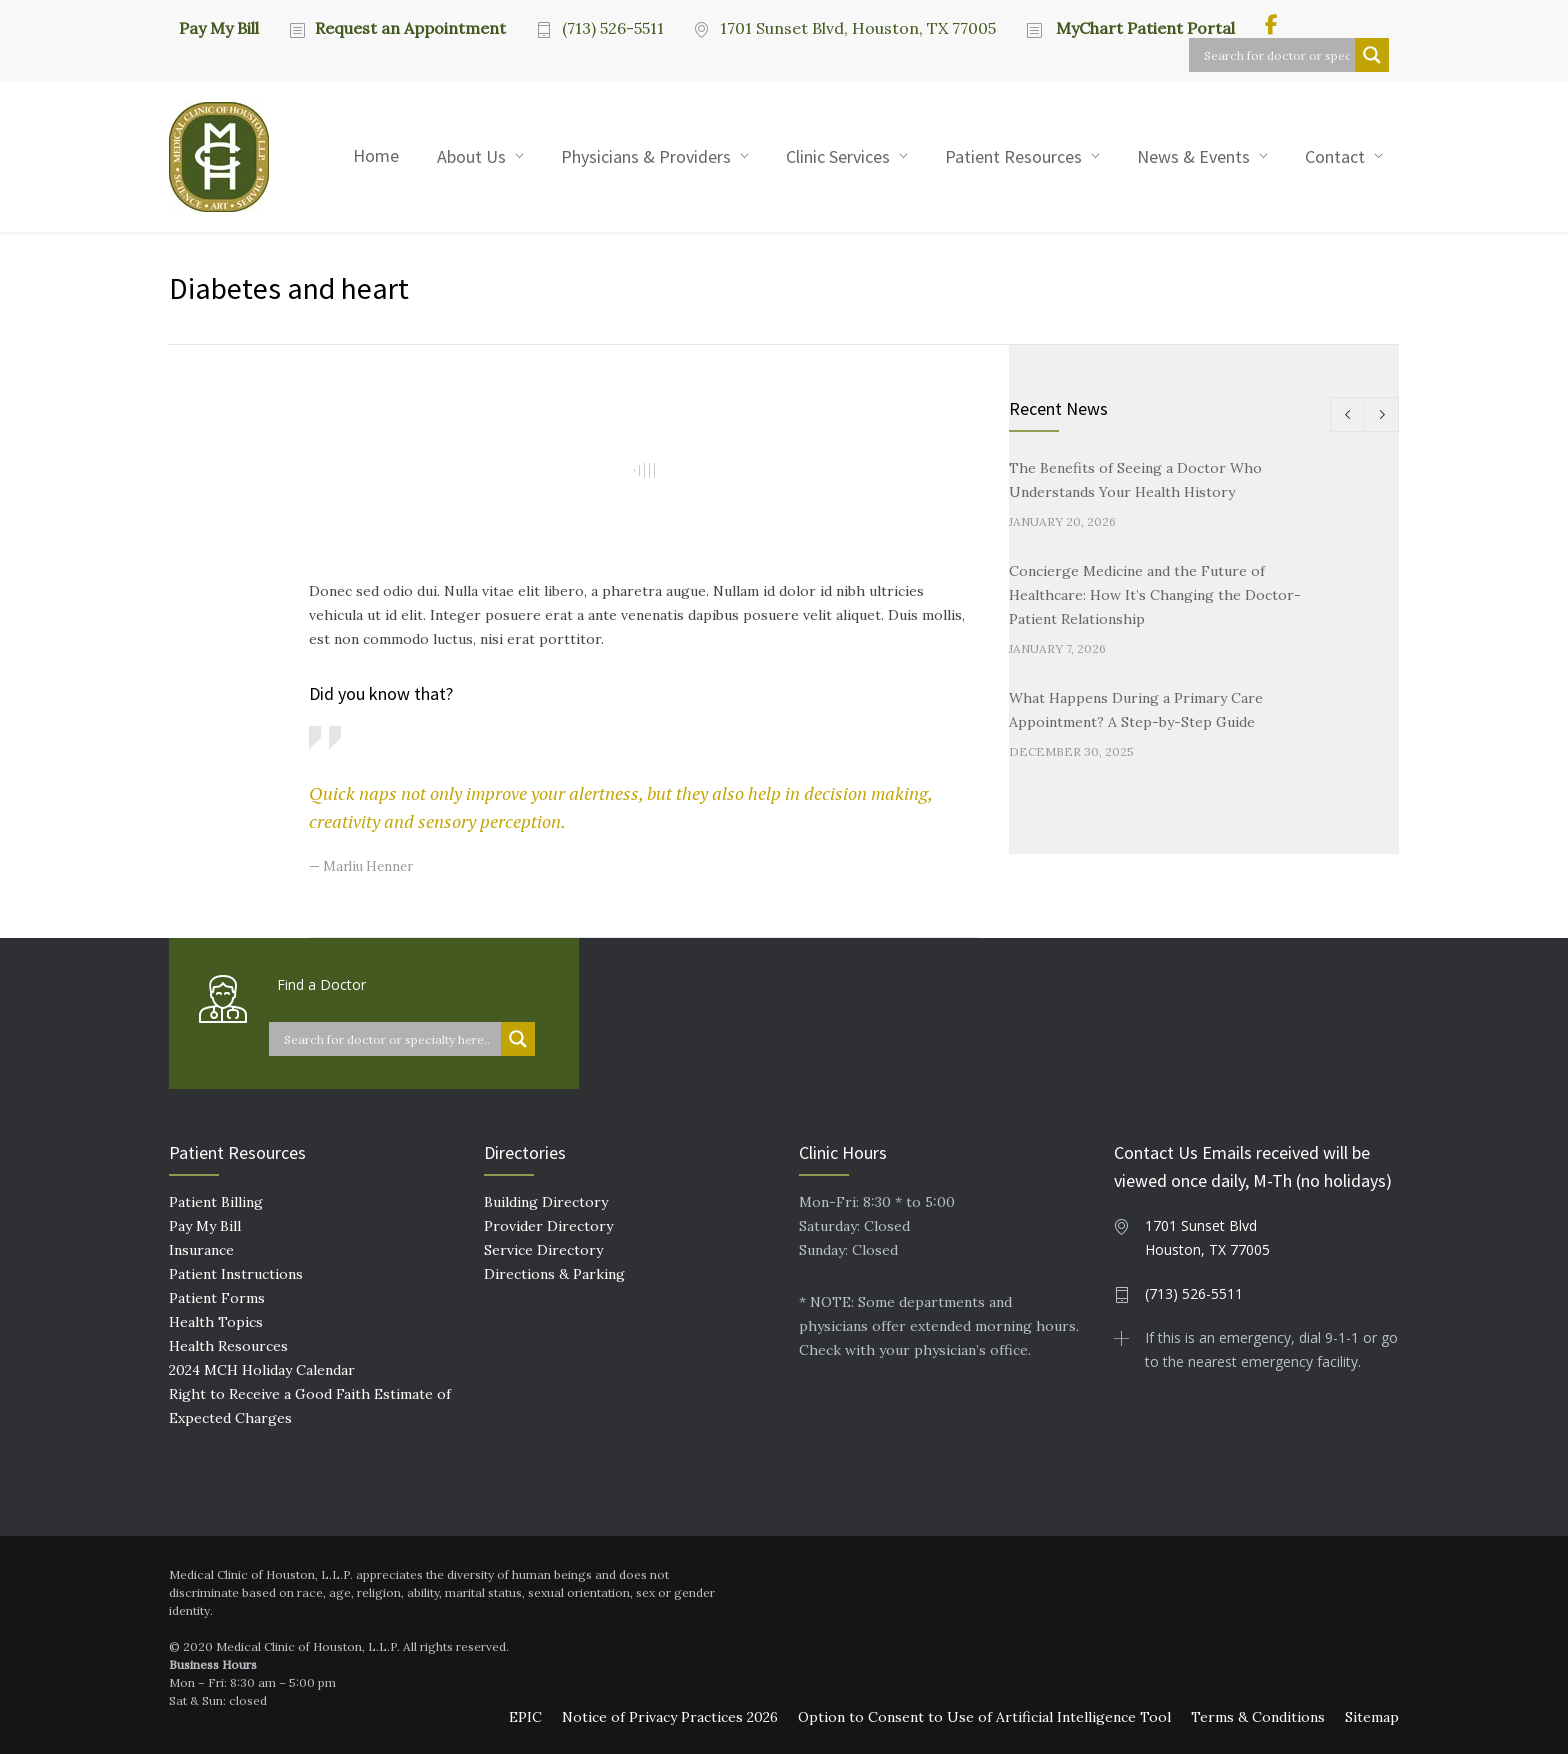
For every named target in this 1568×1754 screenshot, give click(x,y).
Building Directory (546, 1202)
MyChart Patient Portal (1143, 28)
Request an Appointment (410, 28)
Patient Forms (217, 1298)
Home (376, 155)
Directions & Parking (554, 1274)
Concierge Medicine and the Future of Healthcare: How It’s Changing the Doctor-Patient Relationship (1155, 595)
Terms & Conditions (1258, 1717)
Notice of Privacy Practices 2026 (670, 1717)
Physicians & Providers (646, 156)
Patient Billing (216, 1202)
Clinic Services (838, 156)
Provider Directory (548, 1226)
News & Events (1193, 156)
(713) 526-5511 (613, 28)
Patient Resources (1013, 156)
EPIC (525, 1717)
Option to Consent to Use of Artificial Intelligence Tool (984, 1717)
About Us (471, 156)
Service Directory (543, 1250)
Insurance (201, 1250)
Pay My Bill (219, 27)
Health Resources (228, 1346)
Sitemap (1372, 1717)
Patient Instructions (236, 1274)
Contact (1335, 156)
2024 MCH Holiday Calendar (262, 1370)
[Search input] (1277, 55)
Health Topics (216, 1322)
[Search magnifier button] (1372, 55)
